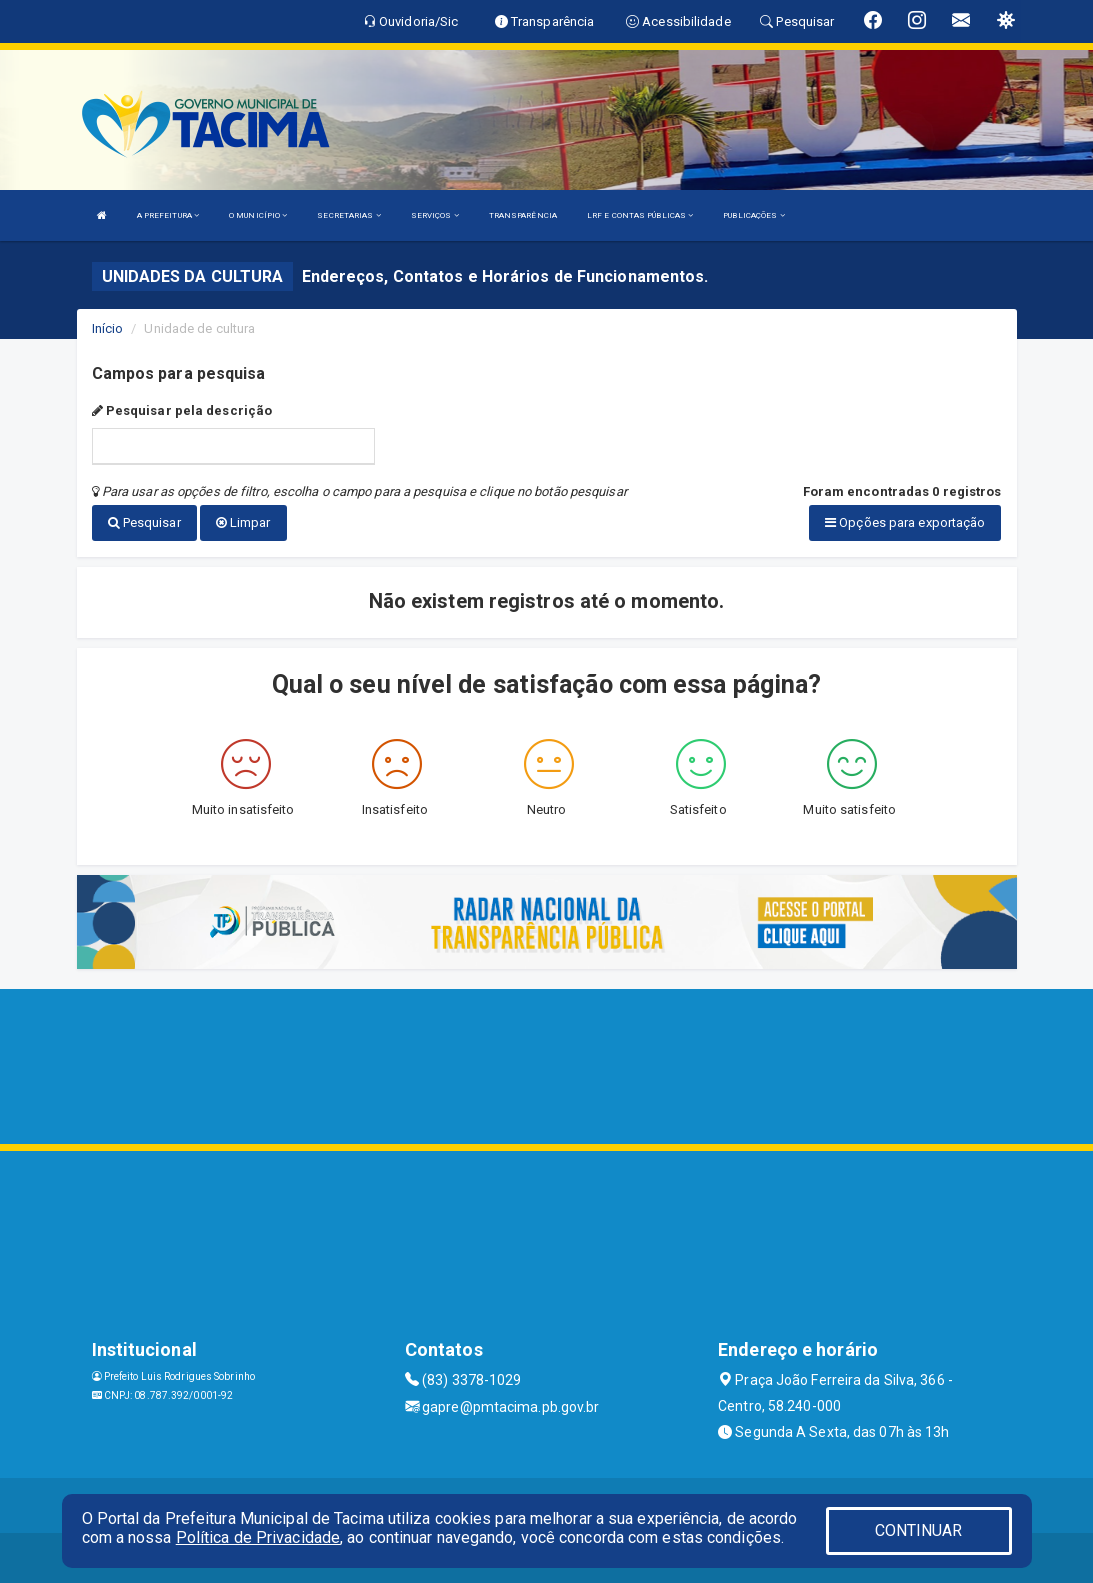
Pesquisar (144, 522)
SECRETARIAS (348, 215)
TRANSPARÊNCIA (523, 215)
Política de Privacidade (258, 1537)
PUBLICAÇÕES (753, 215)
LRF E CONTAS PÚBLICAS (640, 215)
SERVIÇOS (435, 215)
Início (108, 328)
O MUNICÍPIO (258, 215)
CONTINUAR (919, 1530)
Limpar (243, 522)
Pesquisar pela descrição (182, 410)
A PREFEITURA (168, 215)
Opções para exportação (905, 522)
